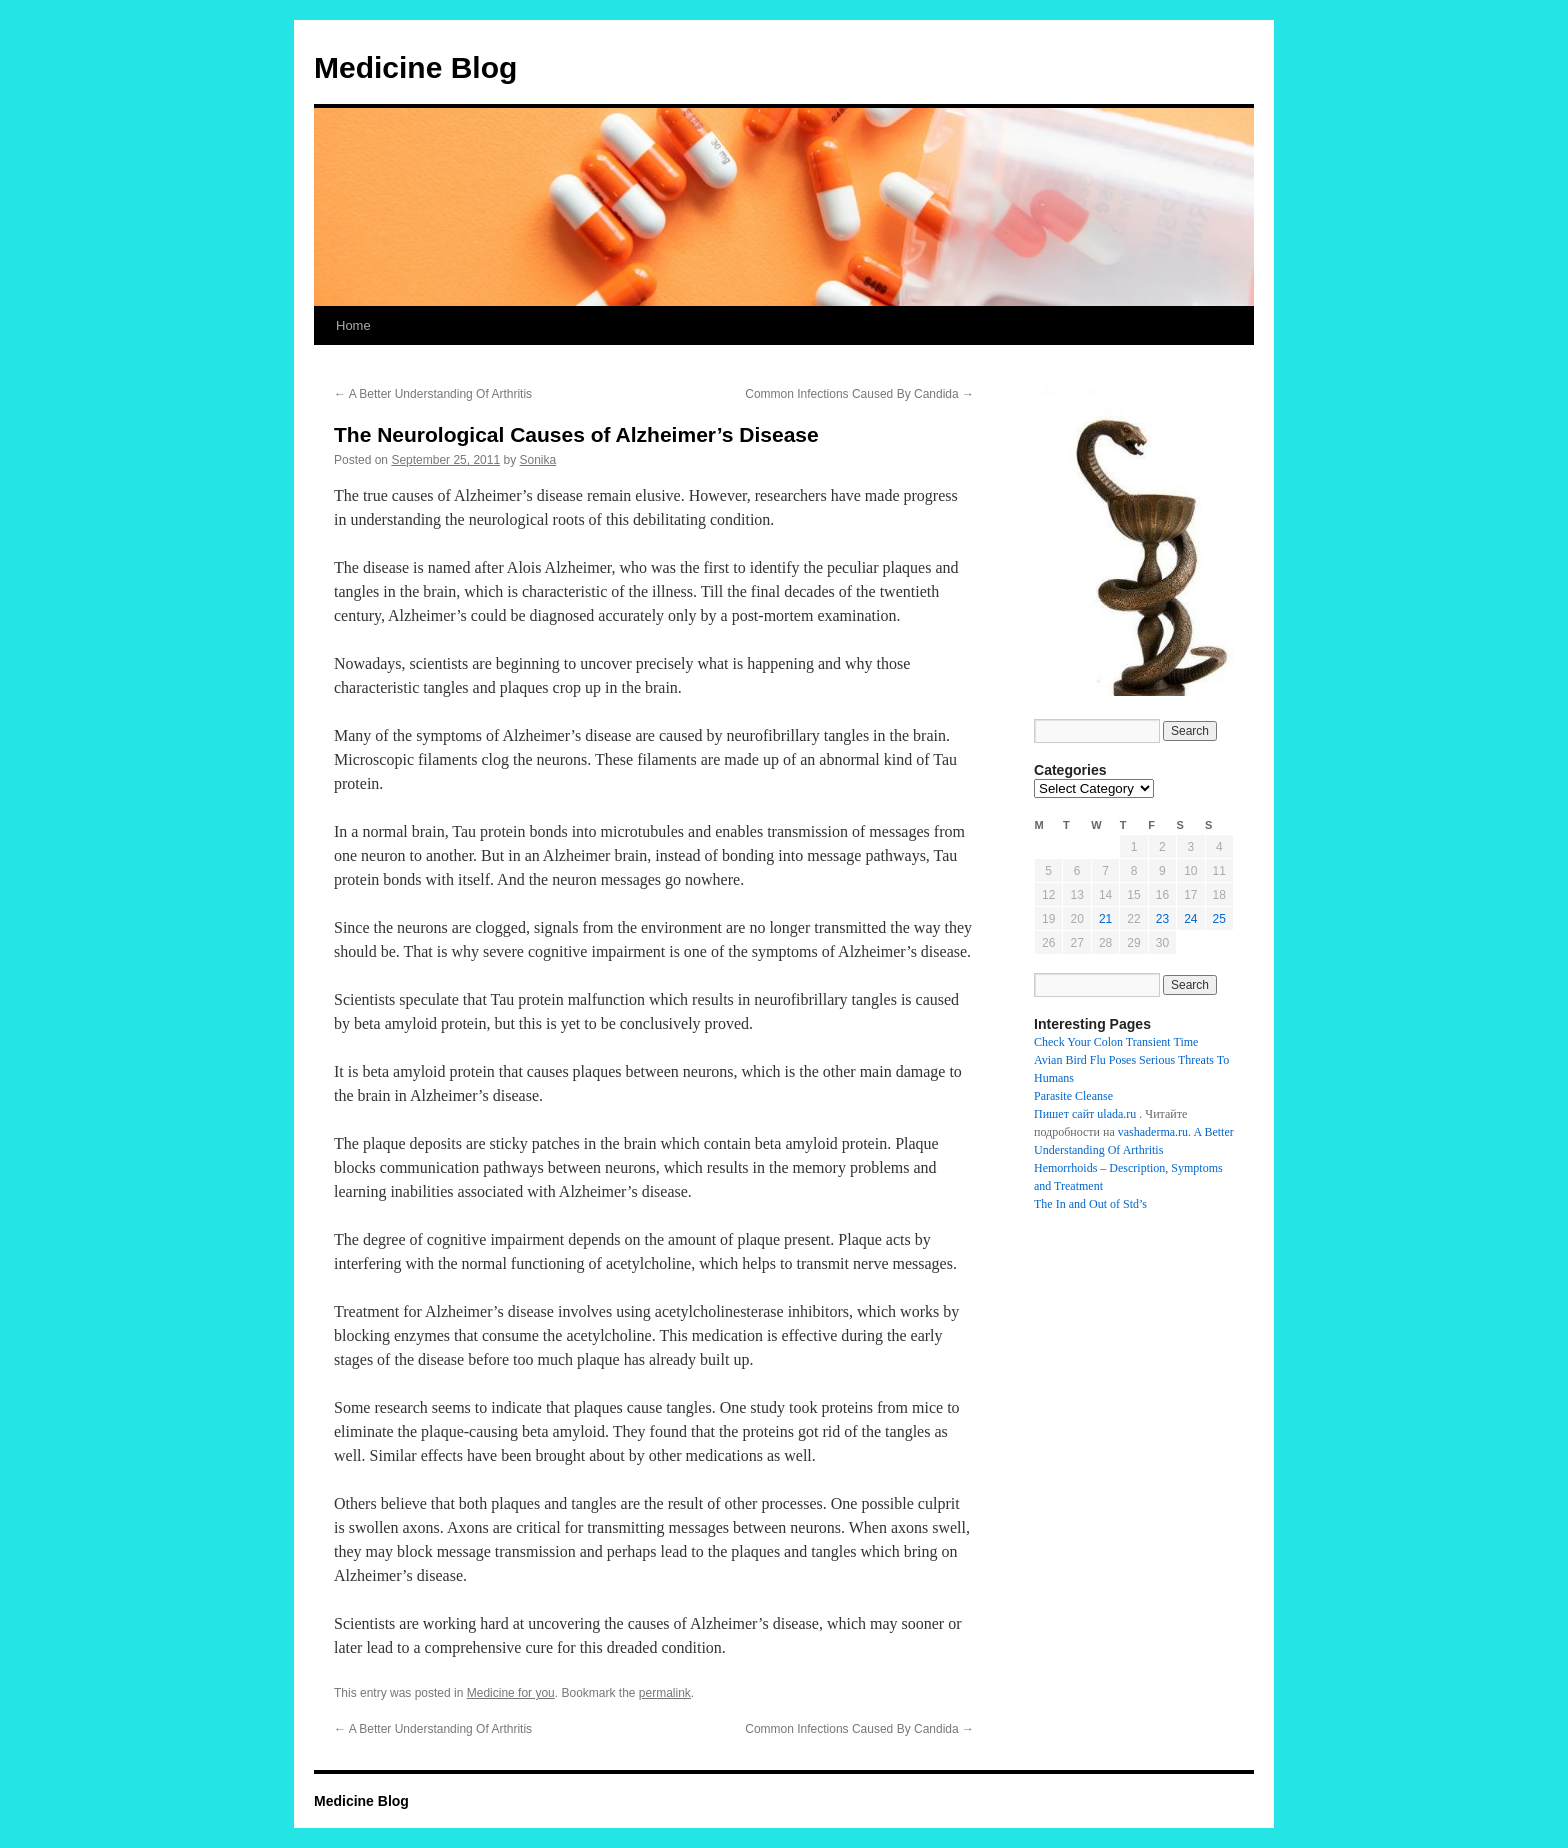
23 (1162, 919)
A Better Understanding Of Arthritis (433, 394)
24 (1190, 919)
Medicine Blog (415, 67)
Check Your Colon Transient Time (1116, 1042)
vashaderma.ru (1153, 1132)
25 (1219, 919)
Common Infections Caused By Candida (859, 394)
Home (353, 325)
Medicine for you (511, 1693)
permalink (665, 1693)
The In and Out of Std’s (1090, 1204)
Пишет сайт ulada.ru (1085, 1114)
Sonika (538, 460)
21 (1105, 919)
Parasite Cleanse (1073, 1096)
